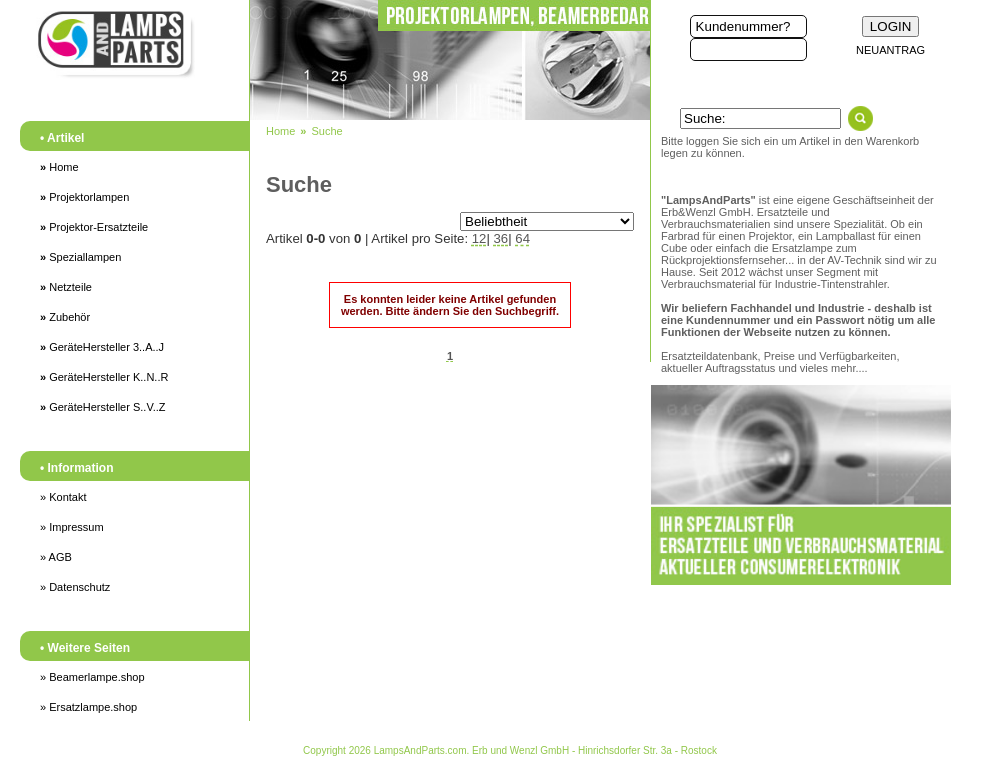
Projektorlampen (84, 197)
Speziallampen (80, 257)
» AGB (56, 557)
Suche (326, 131)
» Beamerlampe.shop (92, 677)
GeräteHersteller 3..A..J (102, 347)
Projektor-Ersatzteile (94, 227)
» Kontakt (63, 497)
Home (59, 167)
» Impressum (72, 527)
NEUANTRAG (890, 50)
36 (501, 238)
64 (522, 238)
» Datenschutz (75, 587)
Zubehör (65, 317)
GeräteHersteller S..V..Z (103, 407)
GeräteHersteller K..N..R (104, 377)
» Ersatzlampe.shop (88, 707)
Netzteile (66, 287)
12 (479, 238)
